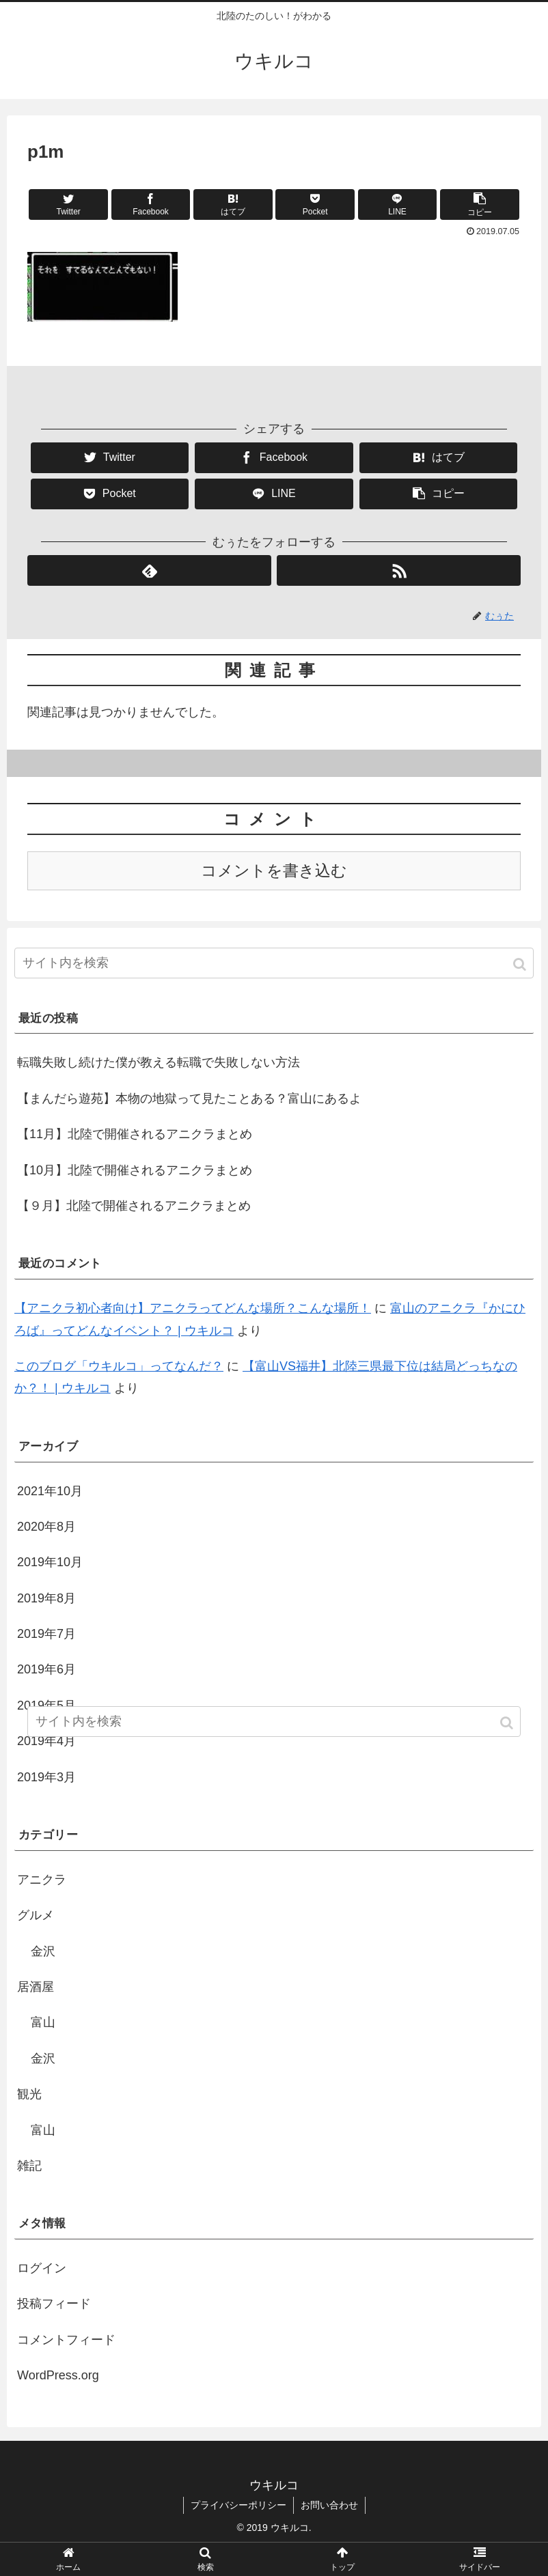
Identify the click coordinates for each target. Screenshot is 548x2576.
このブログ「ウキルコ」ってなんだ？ (118, 1366)
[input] (274, 963)
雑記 (29, 2165)
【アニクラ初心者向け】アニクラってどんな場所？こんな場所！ (192, 1308)
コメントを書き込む (274, 870)
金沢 (43, 1951)
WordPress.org (58, 2375)
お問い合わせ (329, 2505)
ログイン (41, 2268)
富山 (43, 2022)
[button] (521, 964)
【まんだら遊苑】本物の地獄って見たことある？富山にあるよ (189, 1098)
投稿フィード (54, 2303)
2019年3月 (46, 1777)
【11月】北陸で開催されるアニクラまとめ (134, 1134)
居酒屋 (35, 1987)
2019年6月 (46, 1669)
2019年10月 (50, 1562)
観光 (29, 2094)
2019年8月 (46, 1598)
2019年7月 (46, 1634)
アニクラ (41, 1879)
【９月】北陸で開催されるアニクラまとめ (134, 1206)
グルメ (35, 1915)
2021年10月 (50, 1491)
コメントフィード (66, 2340)
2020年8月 (46, 1526)
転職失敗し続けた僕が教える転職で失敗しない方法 (158, 1062)
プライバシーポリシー (238, 2505)
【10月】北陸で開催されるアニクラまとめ (134, 1170)
